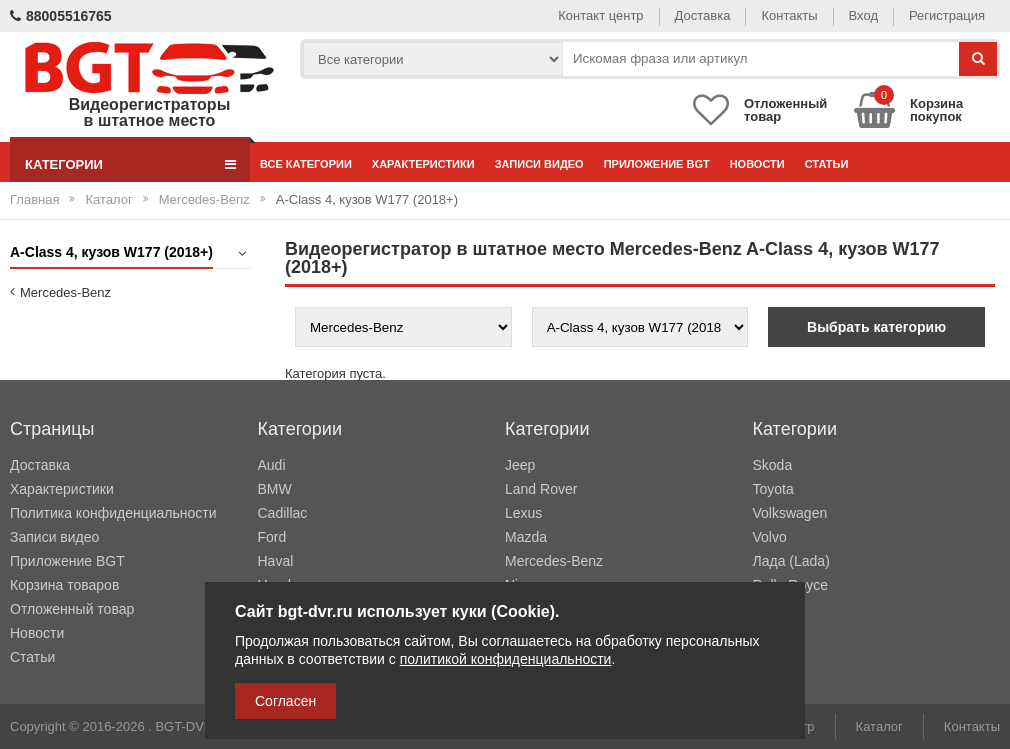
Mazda (526, 537)
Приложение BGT (657, 164)
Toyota (773, 489)
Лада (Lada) (791, 561)
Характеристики (423, 164)
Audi (272, 465)
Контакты (789, 15)
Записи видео (539, 164)
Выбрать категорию (876, 327)
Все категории (306, 164)
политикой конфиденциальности (506, 659)
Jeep (520, 465)
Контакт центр (600, 15)
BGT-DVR (184, 726)
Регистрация (947, 15)
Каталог (108, 199)
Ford (272, 537)
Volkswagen (790, 513)
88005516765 (61, 16)
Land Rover (541, 489)
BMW (275, 489)
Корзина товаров (64, 585)
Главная (34, 199)
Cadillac (283, 513)
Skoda (773, 465)
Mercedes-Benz (204, 199)
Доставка (703, 15)
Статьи (827, 164)
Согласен (285, 701)
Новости (757, 164)
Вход (863, 15)
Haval (276, 561)
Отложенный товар (72, 609)
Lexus (523, 513)
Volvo (770, 537)
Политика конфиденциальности (113, 513)
